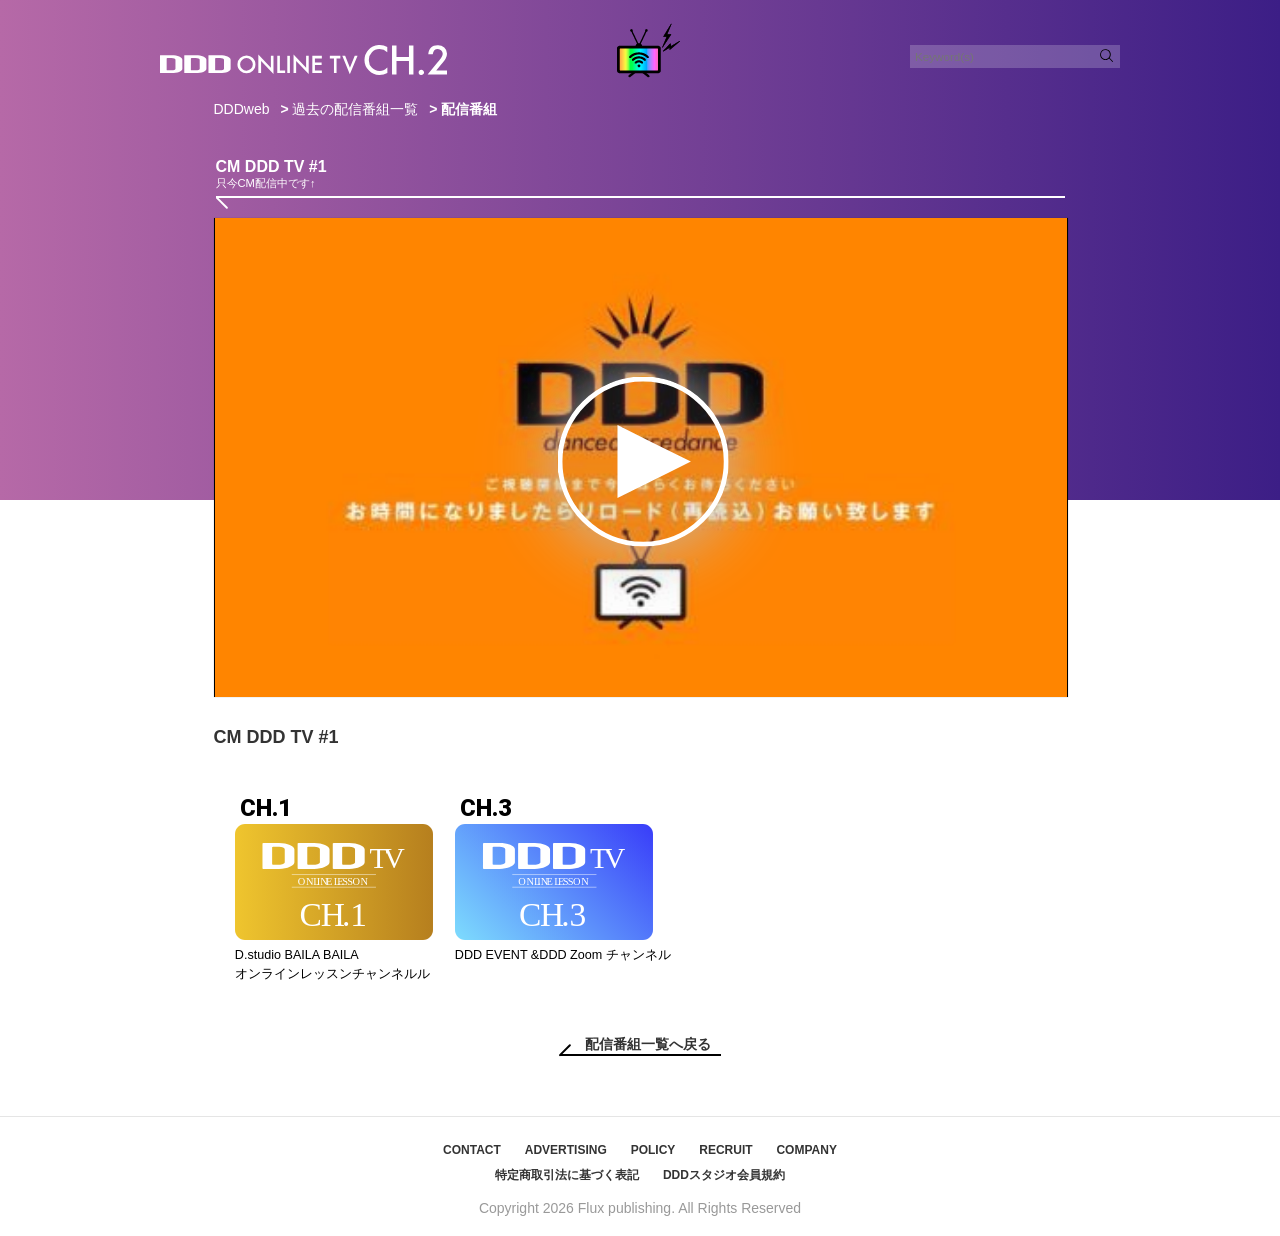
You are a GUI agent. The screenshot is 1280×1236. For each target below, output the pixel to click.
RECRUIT (725, 1150)
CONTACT (472, 1150)
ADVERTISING (566, 1150)
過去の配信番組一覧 (355, 109)
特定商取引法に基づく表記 (567, 1175)
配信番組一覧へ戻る (648, 1044)
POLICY (653, 1150)
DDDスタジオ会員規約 (724, 1175)
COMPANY (806, 1150)
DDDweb (242, 109)
